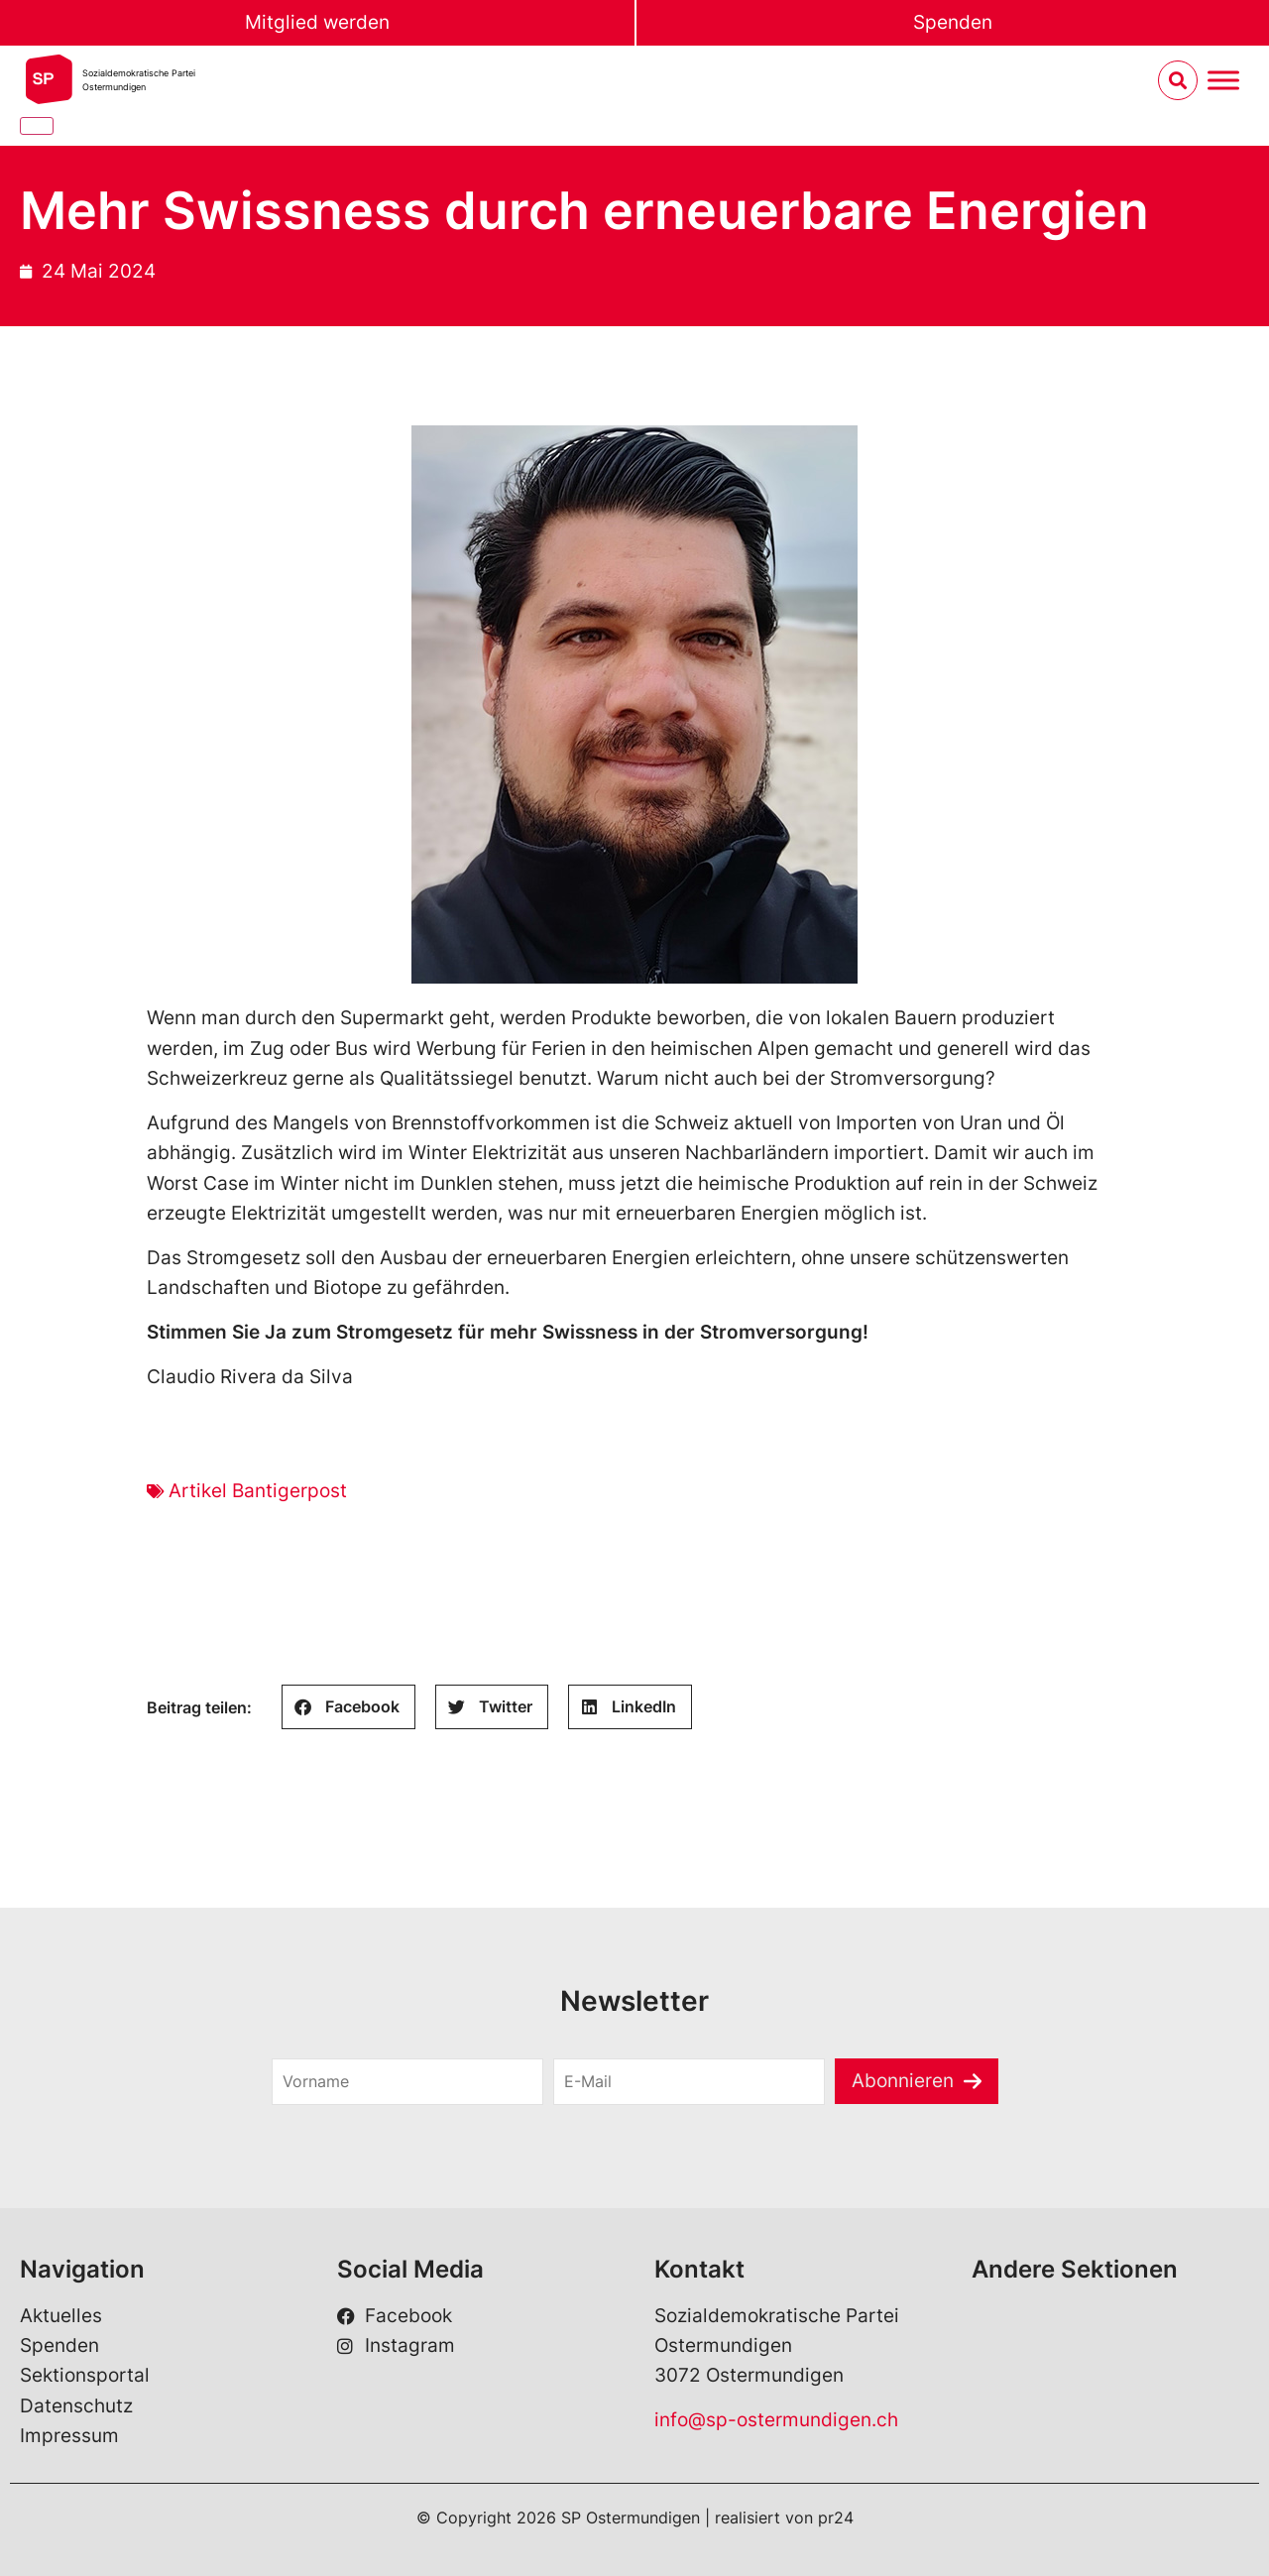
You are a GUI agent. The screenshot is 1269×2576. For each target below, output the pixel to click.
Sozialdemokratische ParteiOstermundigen (138, 79)
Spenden (952, 22)
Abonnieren (903, 2080)
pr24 (836, 2517)
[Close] (37, 126)
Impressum (69, 2435)
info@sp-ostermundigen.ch (776, 2419)
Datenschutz (76, 2406)
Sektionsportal (85, 2375)
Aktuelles (61, 2315)
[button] (348, 1707)
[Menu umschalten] (1223, 80)
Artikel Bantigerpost (258, 1490)
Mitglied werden (317, 22)
